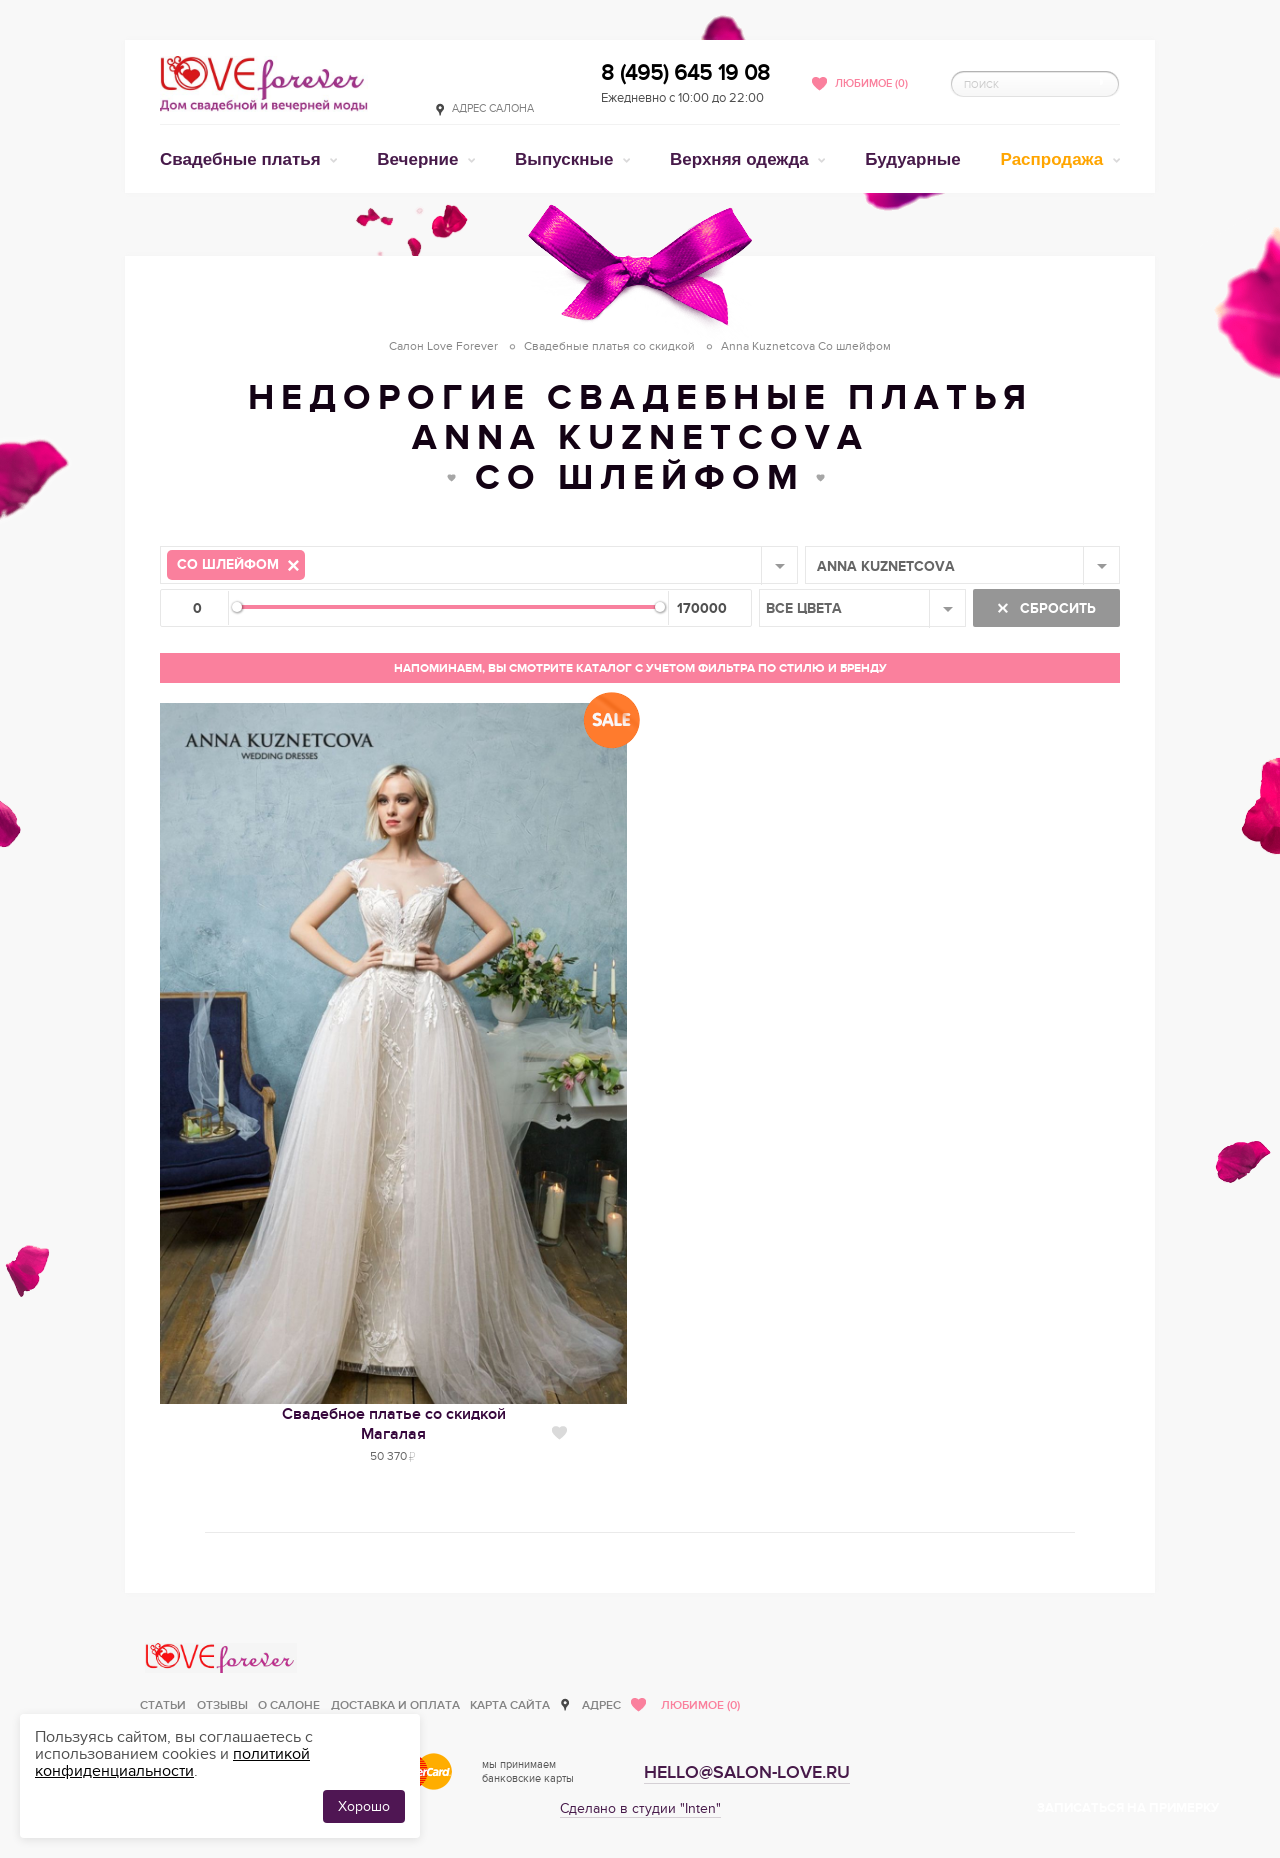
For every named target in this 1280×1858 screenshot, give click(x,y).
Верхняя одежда (741, 159)
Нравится (559, 1433)
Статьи (163, 1705)
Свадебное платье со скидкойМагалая (394, 1424)
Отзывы (222, 1705)
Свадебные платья (242, 159)
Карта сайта (510, 1705)
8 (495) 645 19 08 (685, 73)
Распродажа (1055, 159)
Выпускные (566, 159)
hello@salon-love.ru (747, 1772)
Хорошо (364, 1806)
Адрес (601, 1705)
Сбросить (1056, 608)
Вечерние (420, 159)
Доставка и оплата (395, 1705)
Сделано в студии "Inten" (640, 1808)
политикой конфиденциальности (172, 1762)
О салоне (289, 1705)
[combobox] (479, 565)
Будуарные (912, 159)
